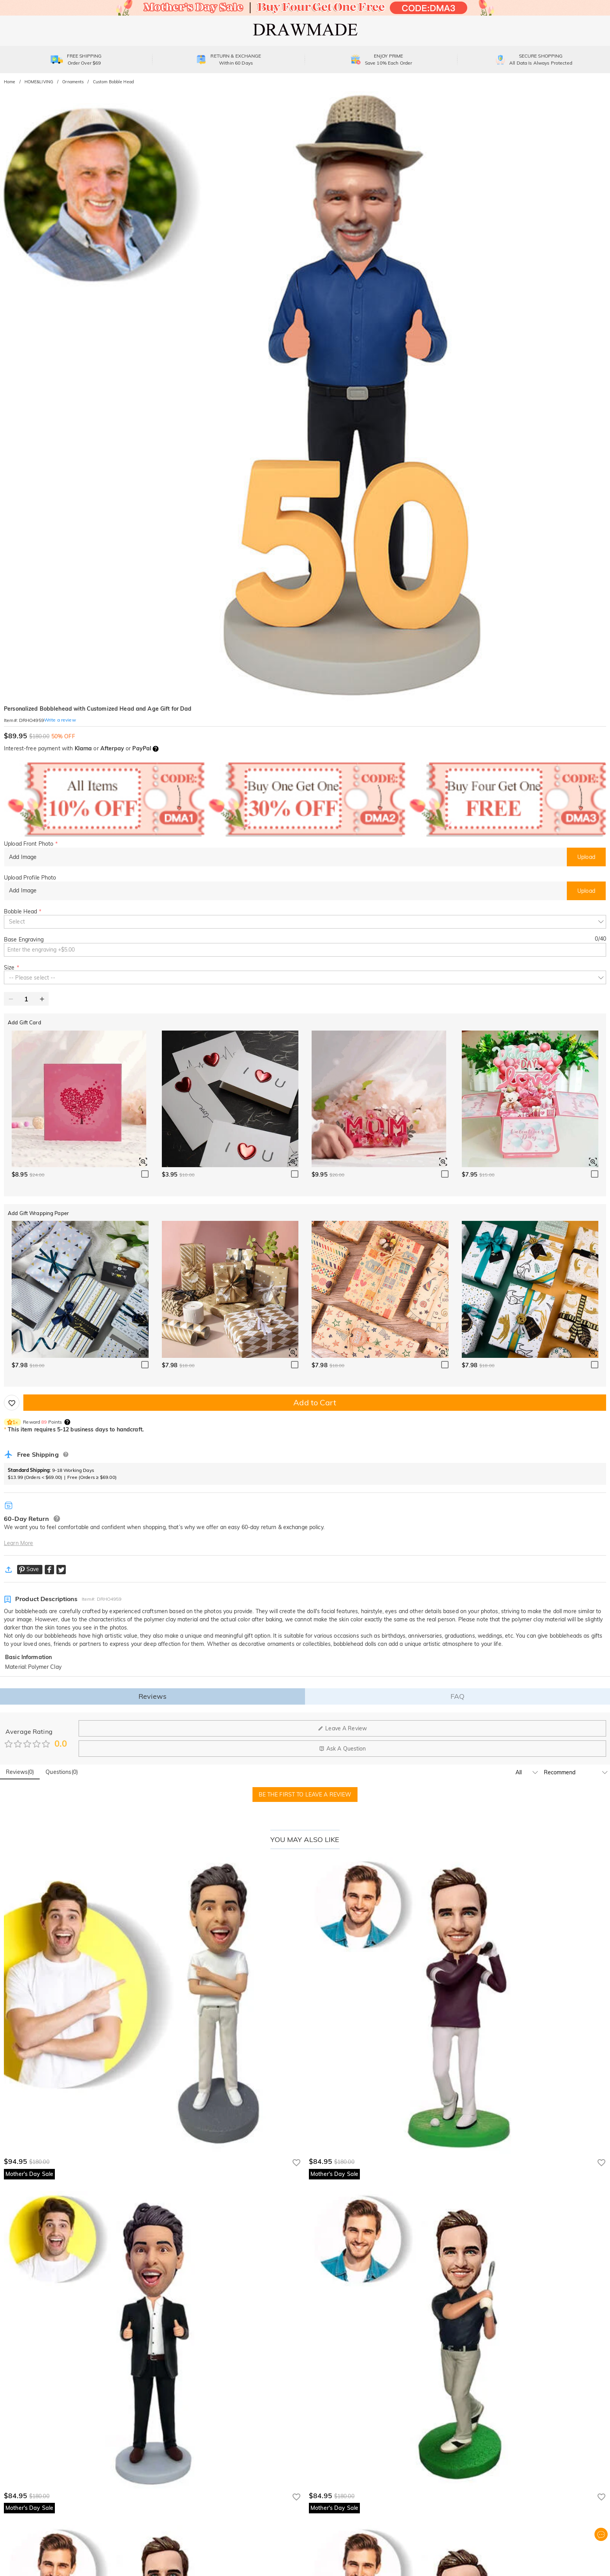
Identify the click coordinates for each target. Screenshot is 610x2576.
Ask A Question (342, 1748)
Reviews (152, 1696)
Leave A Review (342, 1728)
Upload (586, 857)
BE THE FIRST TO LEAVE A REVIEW (305, 1794)
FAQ (457, 1696)
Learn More (18, 1543)
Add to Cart (314, 1402)
